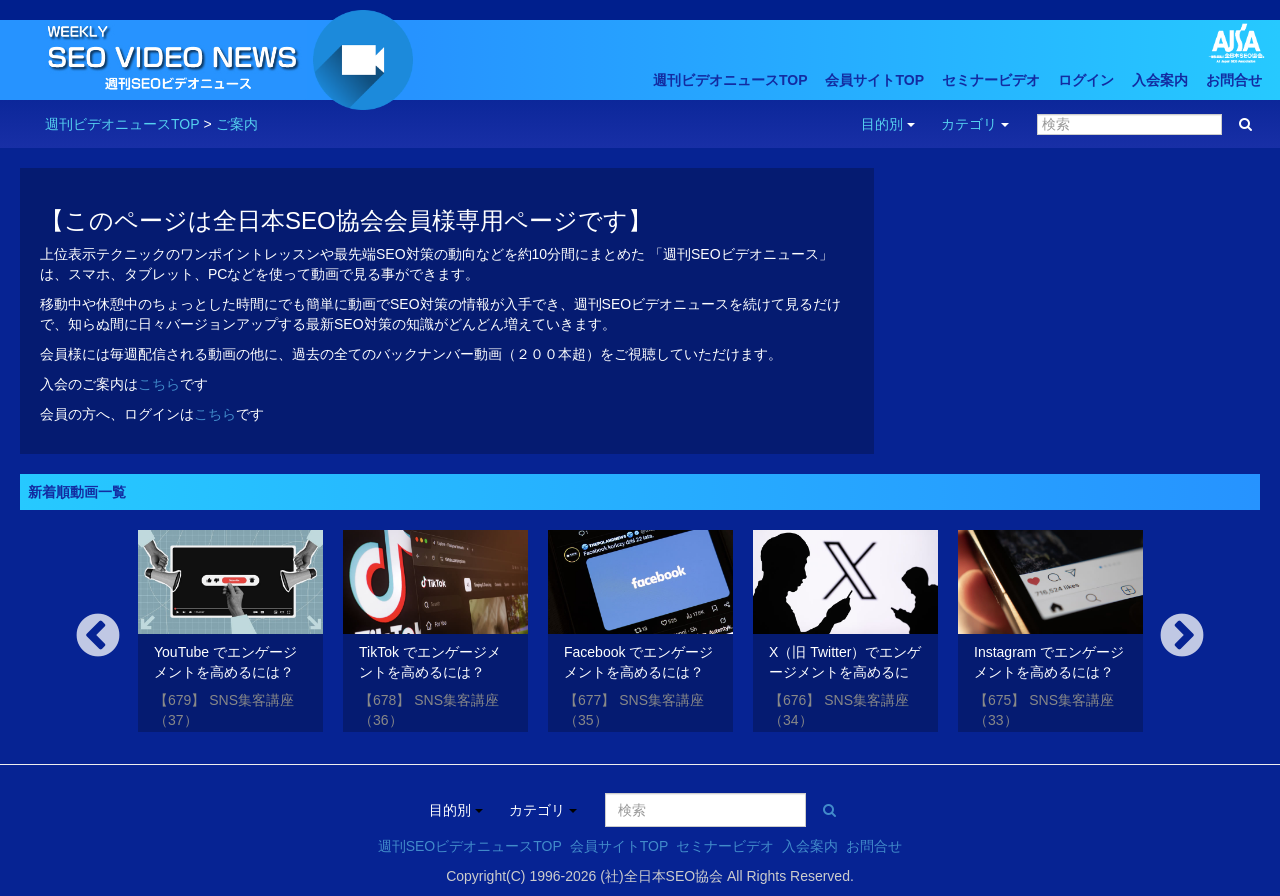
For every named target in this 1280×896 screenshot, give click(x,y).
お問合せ (1234, 80)
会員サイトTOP (874, 80)
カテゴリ (975, 124)
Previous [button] (98, 637)
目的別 (888, 124)
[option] (230, 634)
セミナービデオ (991, 80)
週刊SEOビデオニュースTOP (470, 846)
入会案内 (1160, 80)
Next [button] (1182, 637)
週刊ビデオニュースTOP (730, 80)
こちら (159, 384)
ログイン (1086, 80)
